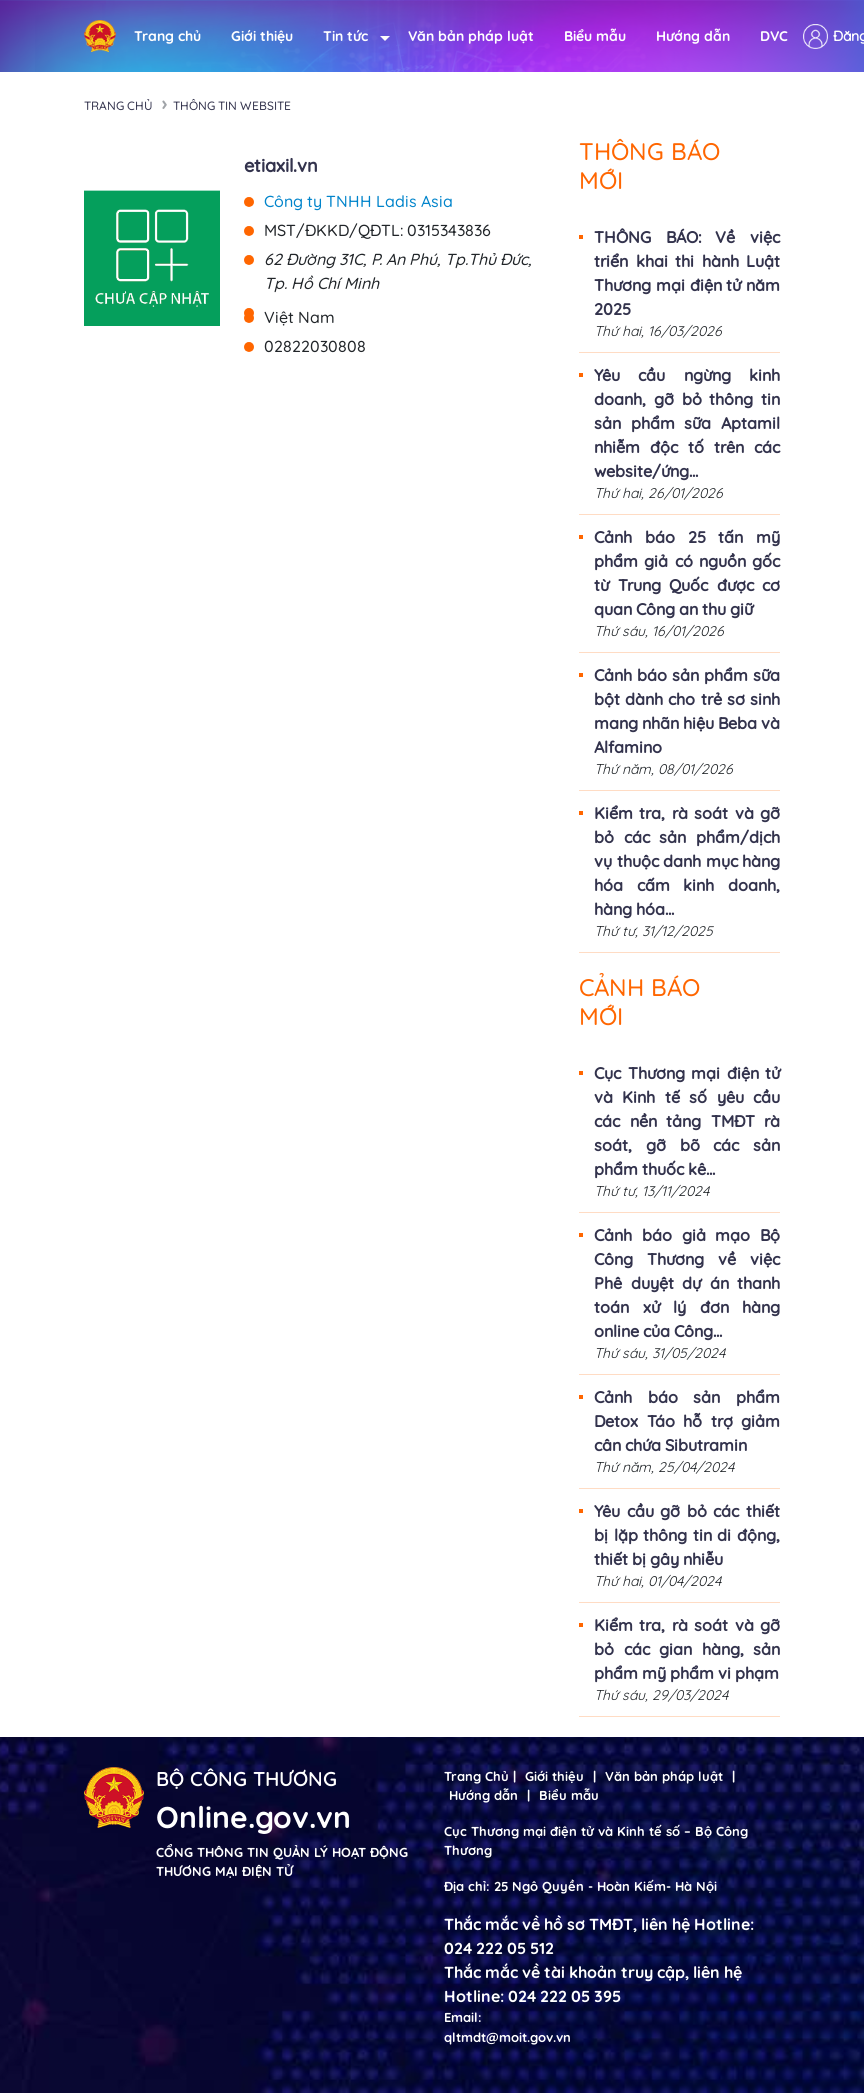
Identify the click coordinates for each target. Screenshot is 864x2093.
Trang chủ (167, 36)
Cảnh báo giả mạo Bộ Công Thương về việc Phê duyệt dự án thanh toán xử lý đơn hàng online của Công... (687, 1283)
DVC (774, 36)
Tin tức (350, 36)
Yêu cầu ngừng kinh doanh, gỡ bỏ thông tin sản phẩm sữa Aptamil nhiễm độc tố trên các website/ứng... (687, 423)
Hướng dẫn (693, 36)
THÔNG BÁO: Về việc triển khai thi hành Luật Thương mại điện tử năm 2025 (687, 273)
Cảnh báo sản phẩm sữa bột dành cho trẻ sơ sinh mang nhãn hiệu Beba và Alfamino (687, 711)
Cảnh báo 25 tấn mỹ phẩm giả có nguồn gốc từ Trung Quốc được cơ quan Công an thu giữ (687, 573)
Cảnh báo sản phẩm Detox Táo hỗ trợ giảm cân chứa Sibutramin (687, 1421)
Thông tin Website (232, 105)
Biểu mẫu (595, 36)
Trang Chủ (476, 1776)
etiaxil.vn (281, 165)
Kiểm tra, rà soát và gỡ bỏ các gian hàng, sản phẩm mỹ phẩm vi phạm (687, 1649)
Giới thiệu (262, 36)
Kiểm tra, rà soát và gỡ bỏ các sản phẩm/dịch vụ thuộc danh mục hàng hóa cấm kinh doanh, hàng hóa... (687, 861)
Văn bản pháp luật (471, 36)
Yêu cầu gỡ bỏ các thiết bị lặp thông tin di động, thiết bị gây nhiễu (687, 1535)
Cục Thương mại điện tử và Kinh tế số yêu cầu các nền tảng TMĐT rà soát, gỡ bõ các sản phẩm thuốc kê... (687, 1121)
